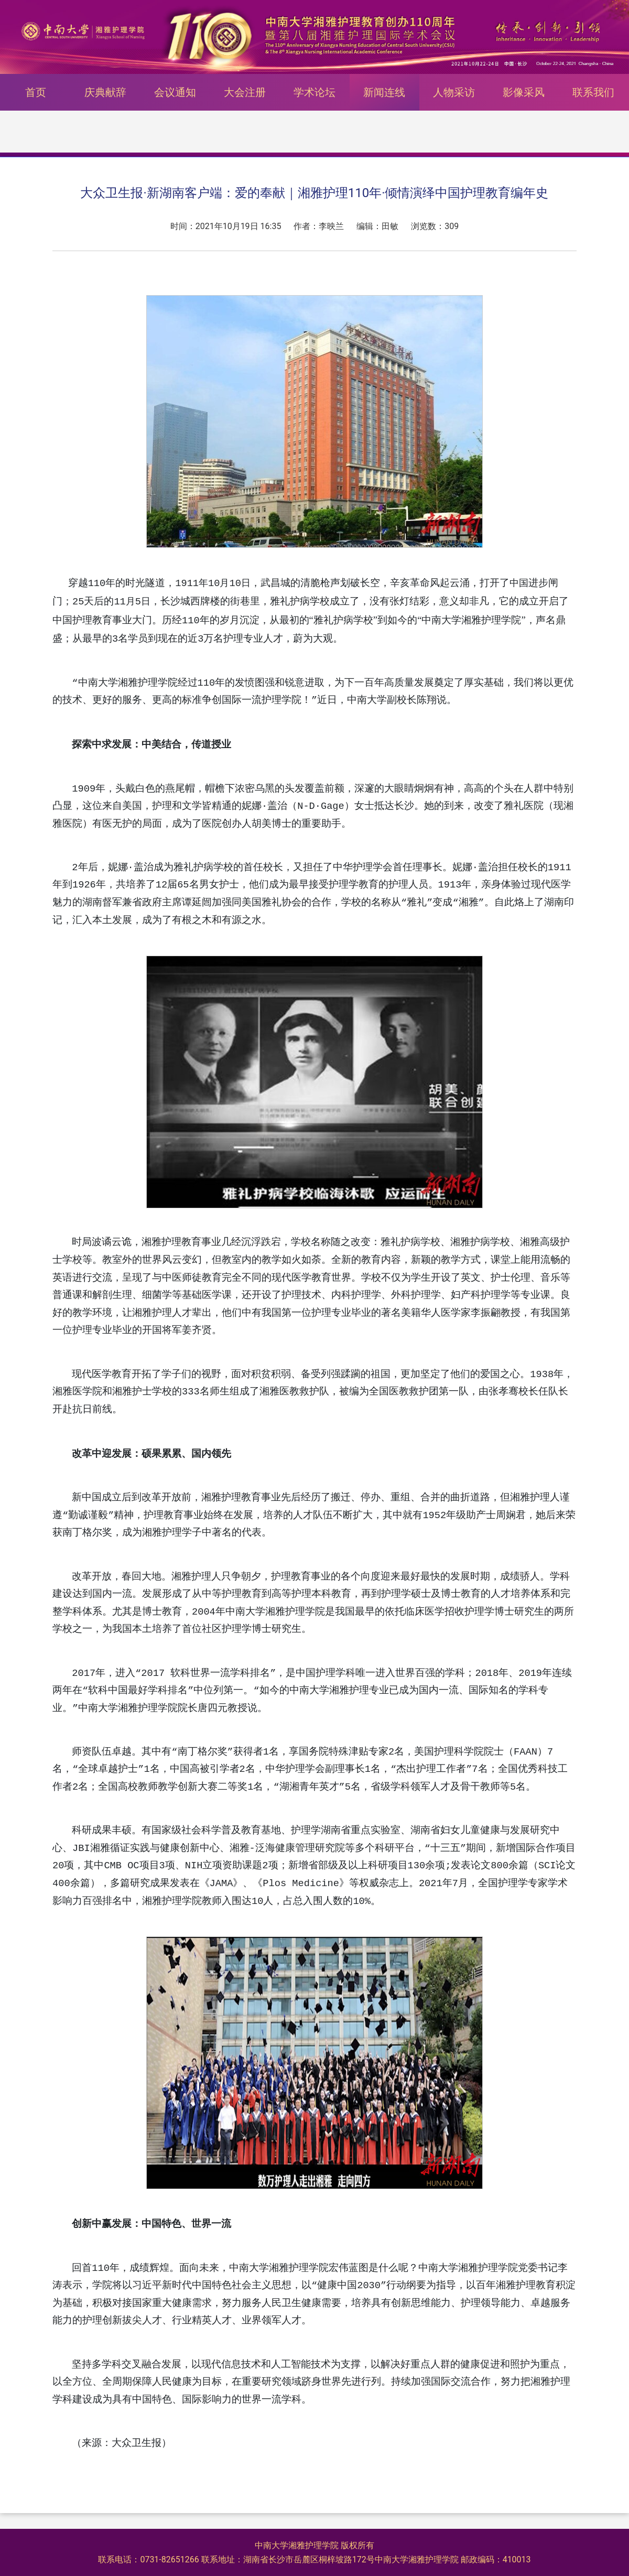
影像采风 (524, 92)
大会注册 (245, 92)
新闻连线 (384, 92)
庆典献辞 (105, 92)
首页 (35, 92)
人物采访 (454, 92)
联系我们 (593, 92)
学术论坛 (314, 92)
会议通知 (175, 92)
